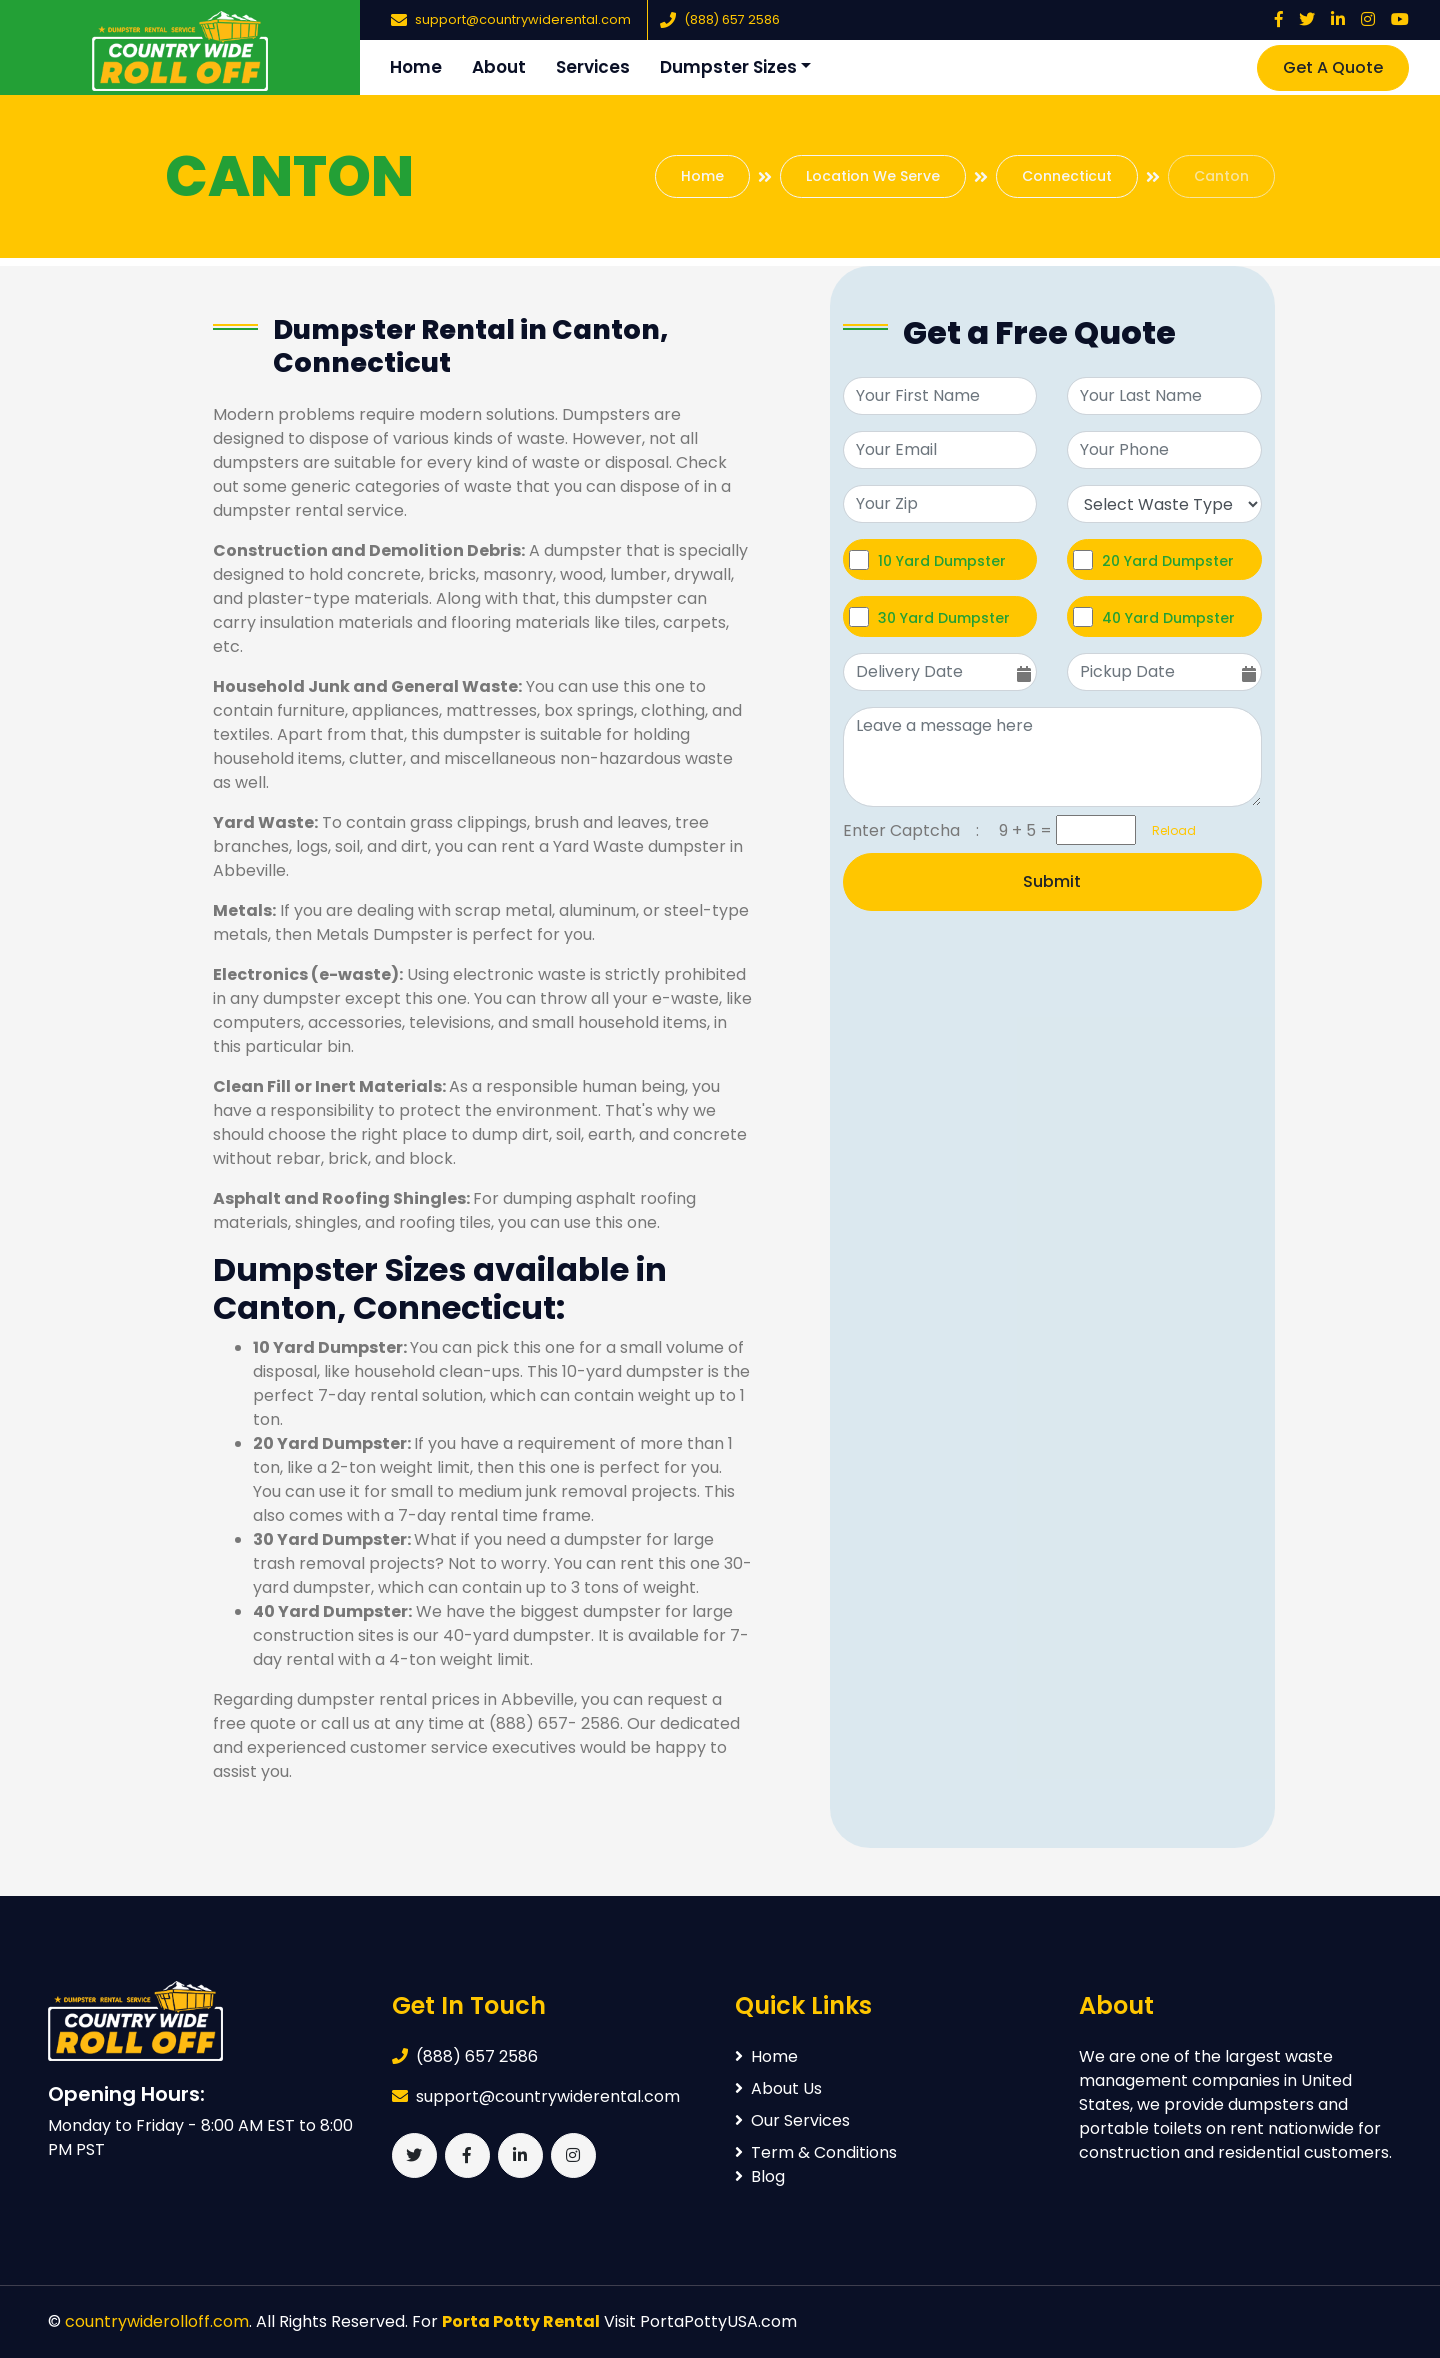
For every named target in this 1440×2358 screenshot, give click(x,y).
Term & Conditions (816, 2152)
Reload (1168, 830)
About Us (778, 2088)
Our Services (792, 2120)
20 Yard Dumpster (1168, 560)
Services (593, 67)
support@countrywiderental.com (523, 19)
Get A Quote (1333, 67)
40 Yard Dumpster (1168, 617)
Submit (1052, 881)
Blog (760, 2176)
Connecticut (1067, 176)
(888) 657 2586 (732, 19)
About (499, 67)
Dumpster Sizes (728, 67)
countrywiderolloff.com (157, 2321)
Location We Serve (873, 176)
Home (416, 67)
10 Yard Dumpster (942, 560)
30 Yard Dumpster (944, 617)
